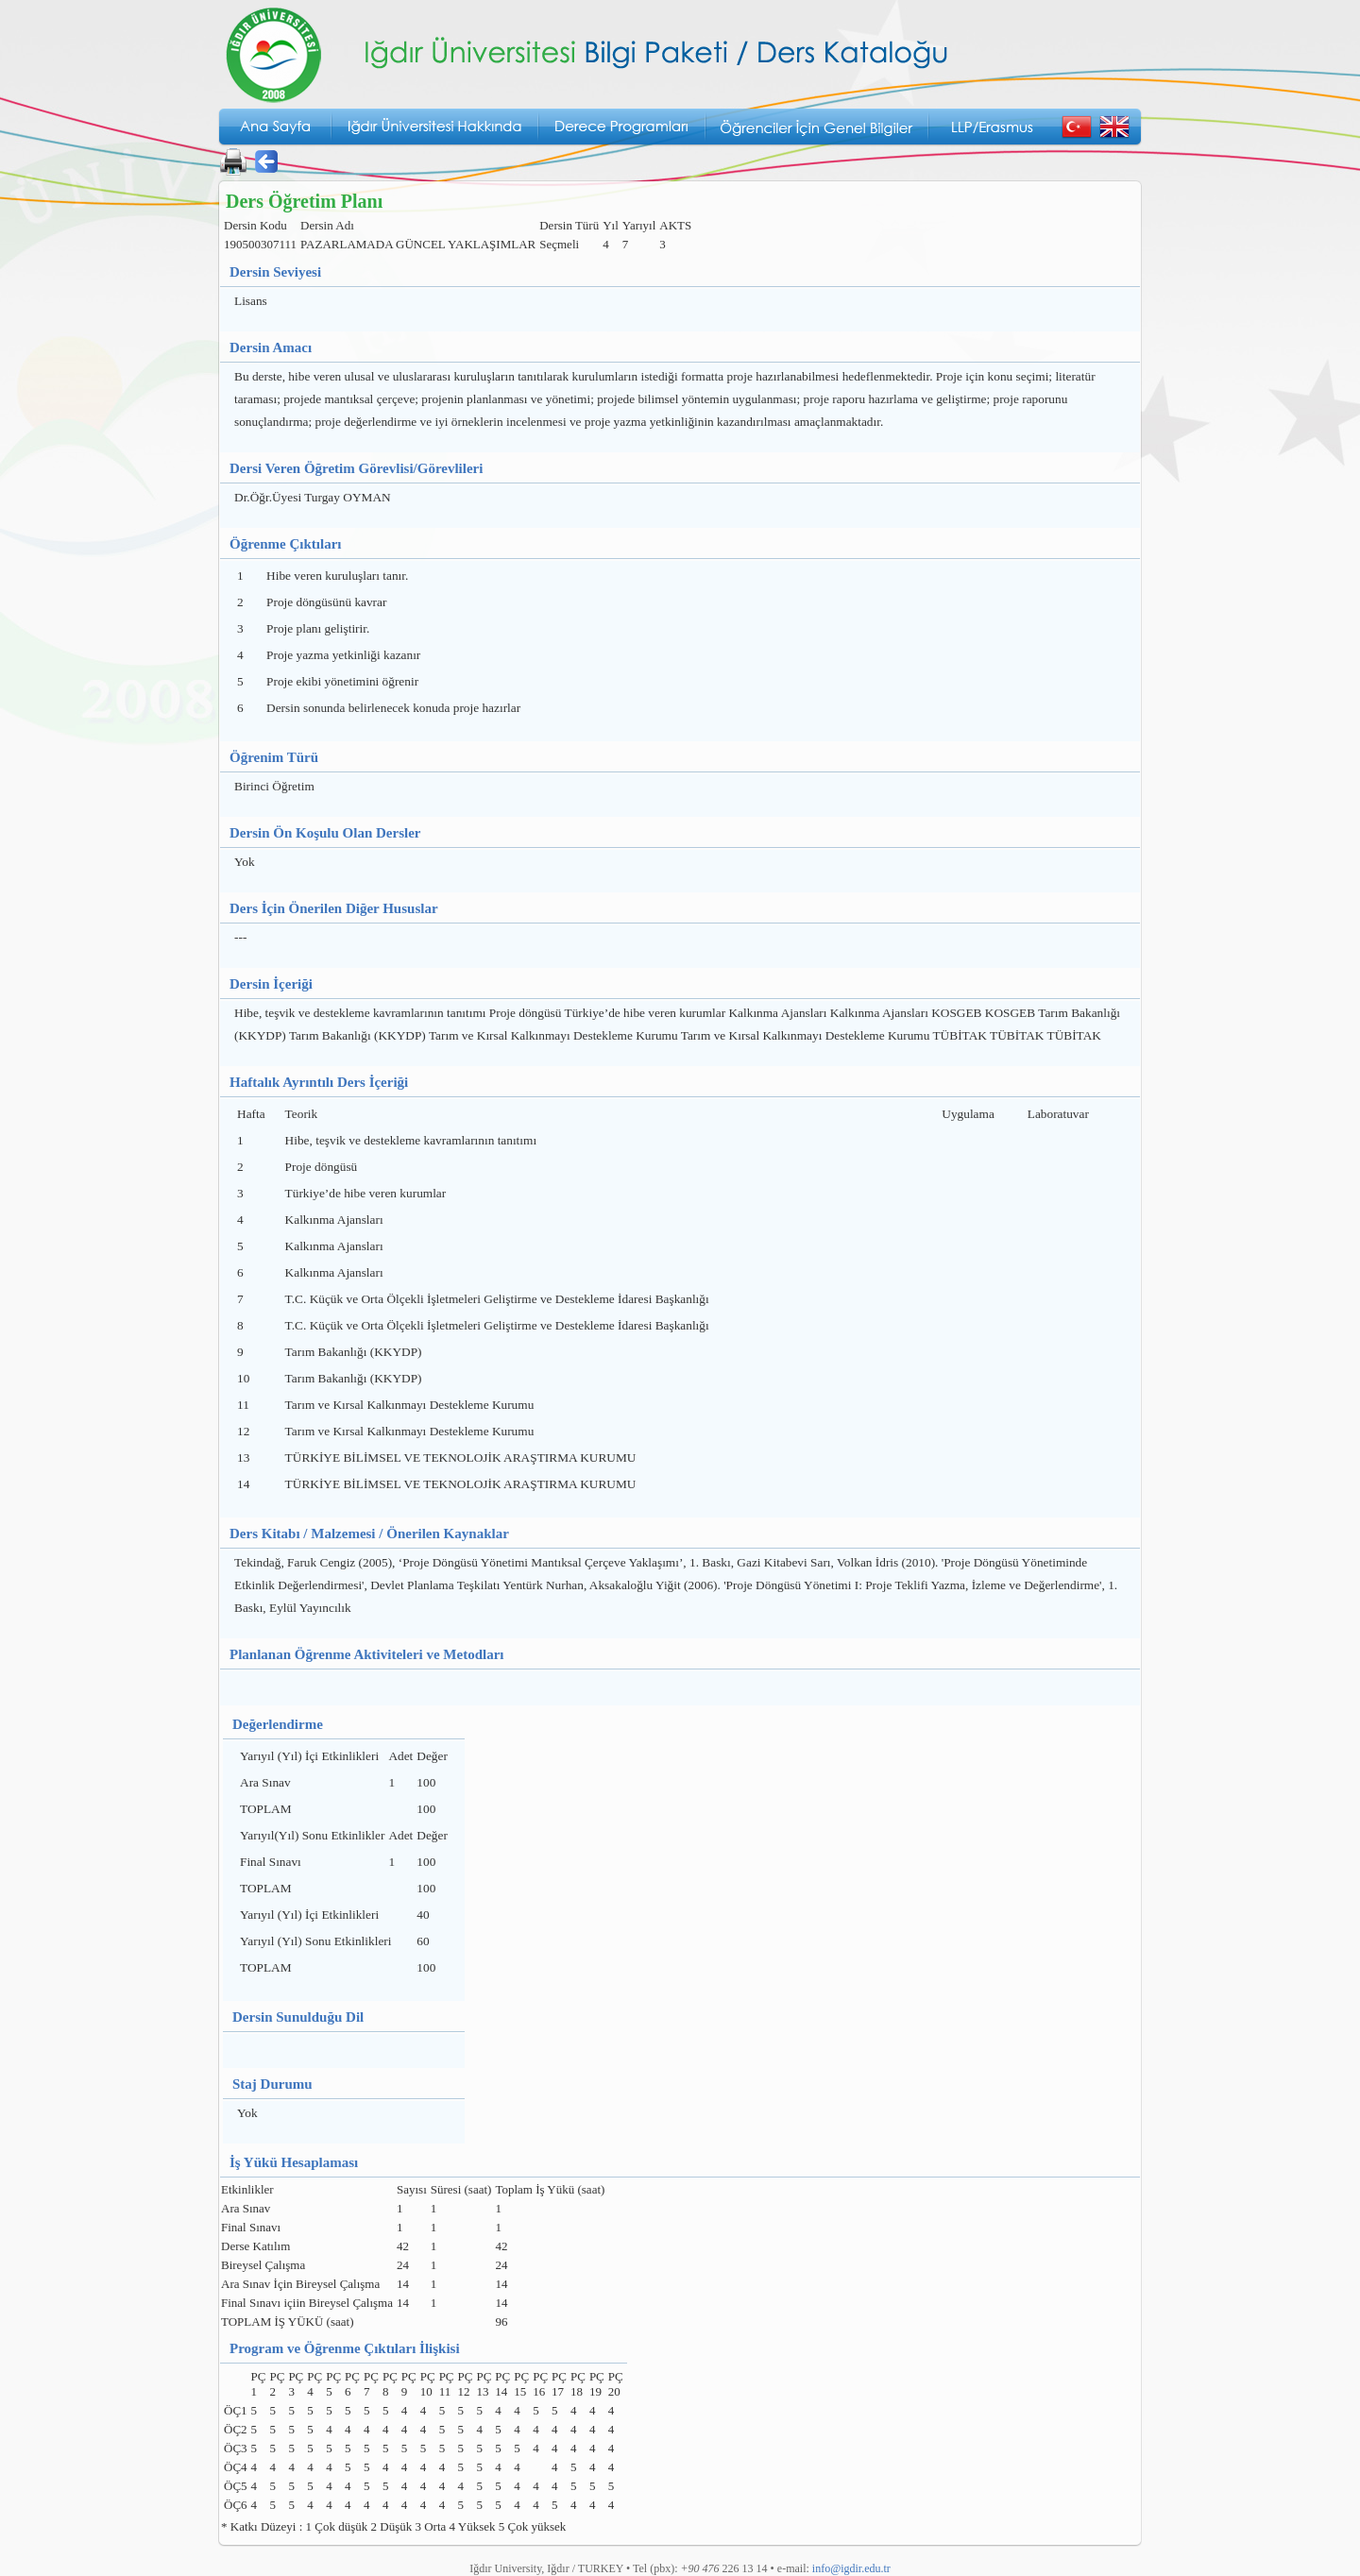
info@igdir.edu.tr (851, 2568)
